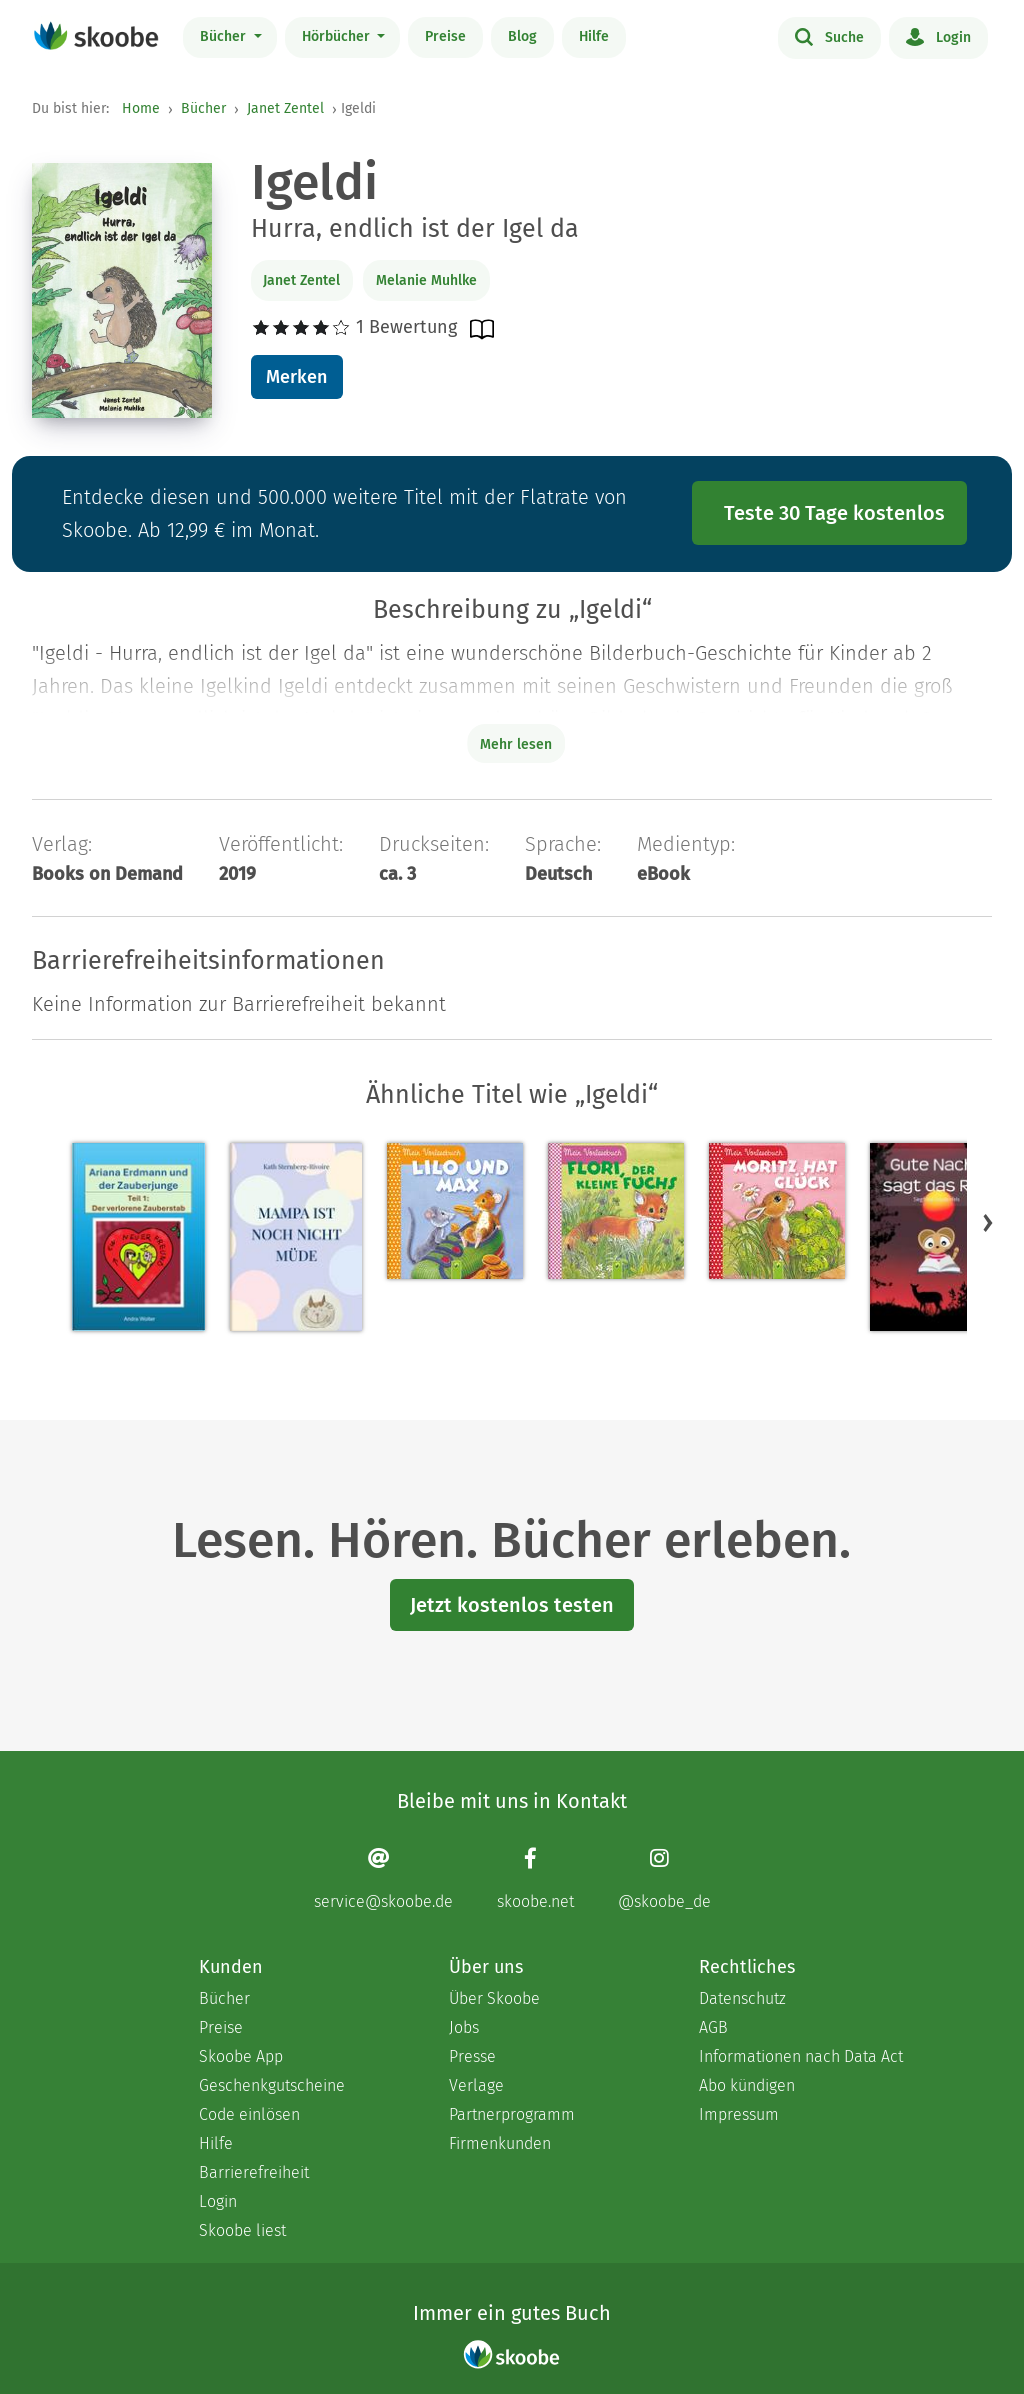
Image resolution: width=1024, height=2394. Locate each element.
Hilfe (594, 36)
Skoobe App (241, 2056)
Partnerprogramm (512, 2114)
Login (938, 36)
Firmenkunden (500, 2143)
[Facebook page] (535, 1878)
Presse (472, 2056)
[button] (988, 1222)
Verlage (476, 2085)
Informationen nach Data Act (801, 2056)
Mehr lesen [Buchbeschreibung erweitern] (516, 744)
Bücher (225, 36)
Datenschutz (742, 1998)
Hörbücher (338, 36)
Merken (296, 377)
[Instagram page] (664, 1878)
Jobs (464, 2027)
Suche (829, 36)
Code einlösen (249, 2114)
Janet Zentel (285, 108)
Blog (522, 36)
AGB (713, 2027)
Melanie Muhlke (426, 280)
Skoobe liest (242, 2230)
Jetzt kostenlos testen (512, 1605)
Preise (445, 36)
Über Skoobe (494, 1998)
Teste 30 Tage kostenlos (834, 513)
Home (141, 108)
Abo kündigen (747, 2085)
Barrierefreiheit (254, 2172)
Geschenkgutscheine (272, 2085)
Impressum (739, 2114)
